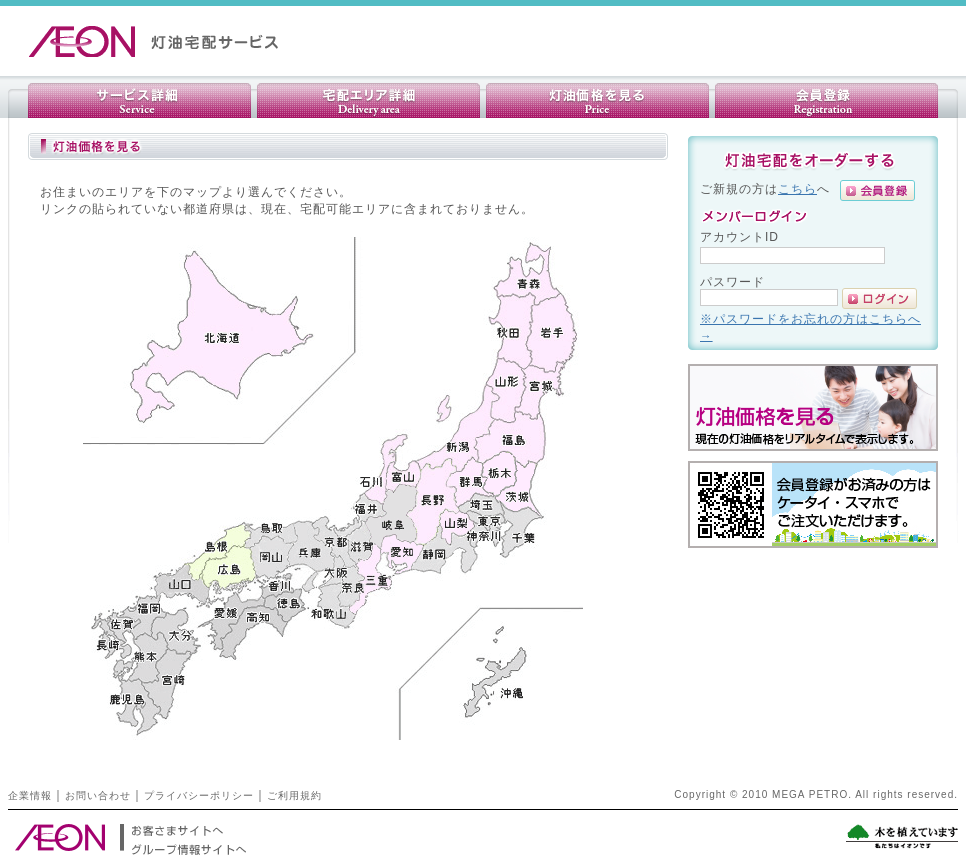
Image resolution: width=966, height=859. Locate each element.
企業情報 (30, 795)
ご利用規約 (294, 795)
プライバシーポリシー (199, 795)
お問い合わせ (98, 795)
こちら (797, 188)
